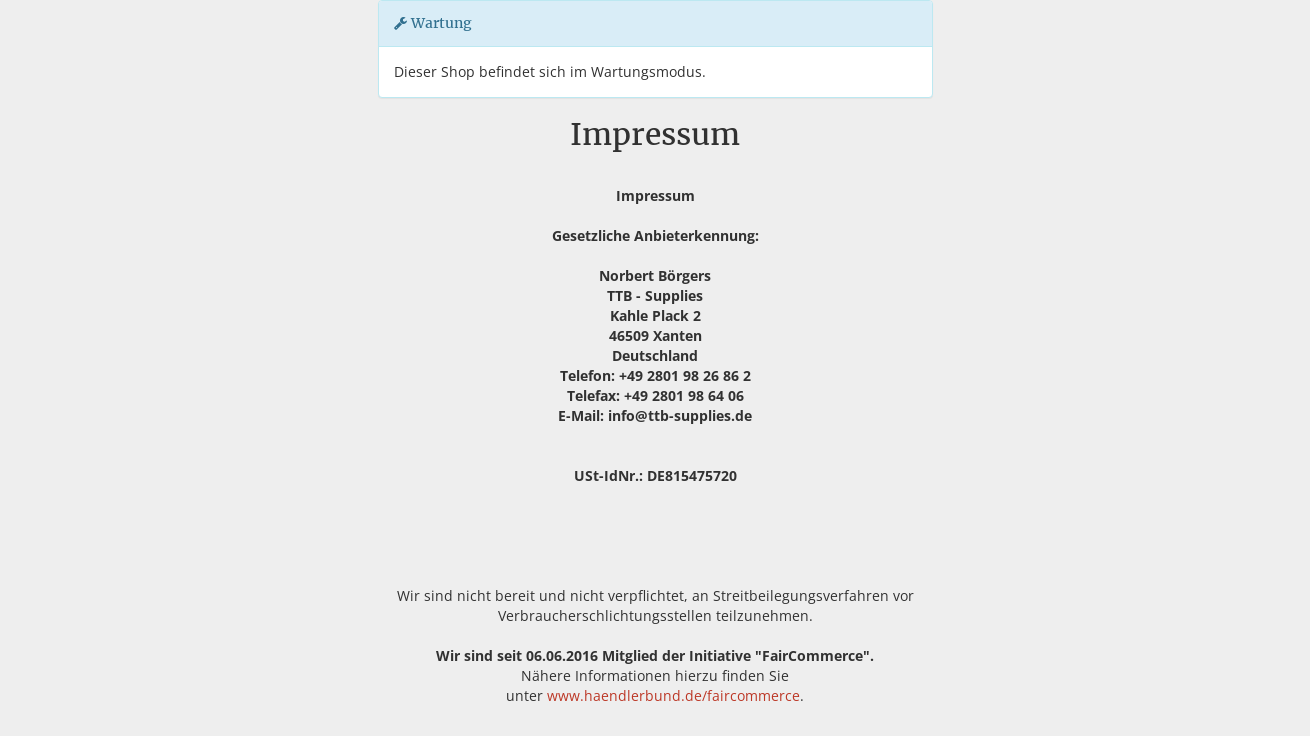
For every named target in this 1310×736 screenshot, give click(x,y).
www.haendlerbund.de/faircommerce (673, 695)
